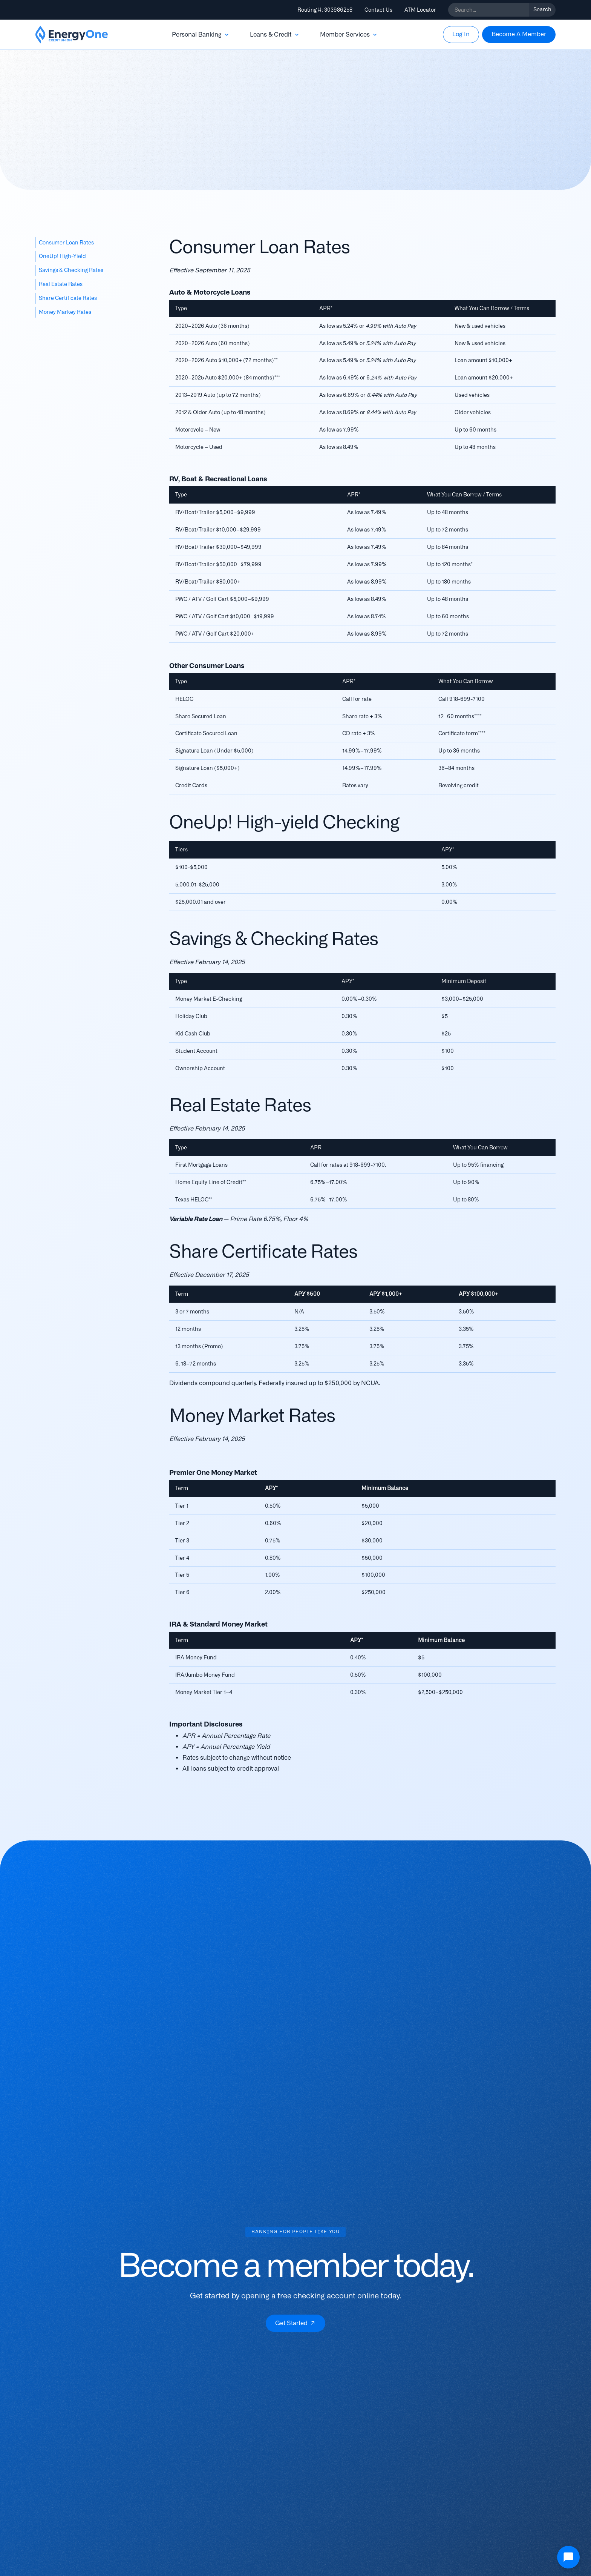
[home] (71, 35)
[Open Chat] (568, 2557)
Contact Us (378, 10)
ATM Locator (420, 10)
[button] (201, 35)
